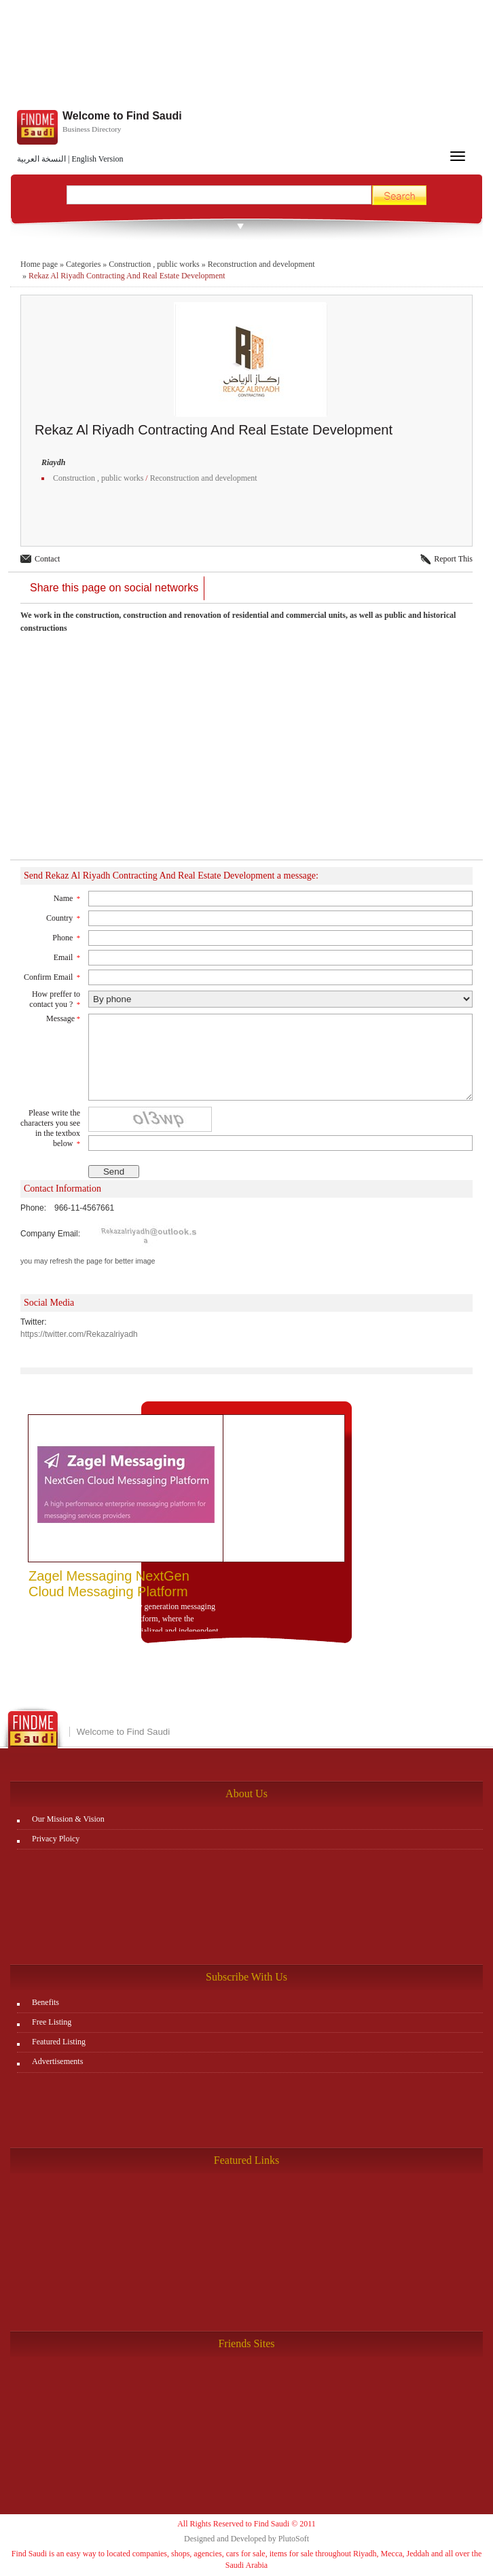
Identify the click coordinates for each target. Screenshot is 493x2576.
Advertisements (57, 2061)
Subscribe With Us (246, 1977)
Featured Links (246, 2160)
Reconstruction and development (261, 264)
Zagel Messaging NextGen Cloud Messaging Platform (109, 1583)
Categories (83, 264)
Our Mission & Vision (68, 1819)
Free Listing (51, 2022)
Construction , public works (154, 264)
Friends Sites (246, 2343)
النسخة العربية (41, 159)
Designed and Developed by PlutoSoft (246, 2538)
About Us (246, 1793)
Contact (47, 559)
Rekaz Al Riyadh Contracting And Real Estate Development (127, 275)
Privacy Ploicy (55, 1838)
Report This (453, 559)
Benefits (45, 2002)
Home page (39, 264)
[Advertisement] (246, 754)
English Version (97, 159)
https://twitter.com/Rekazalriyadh (79, 1334)
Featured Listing (59, 2041)
